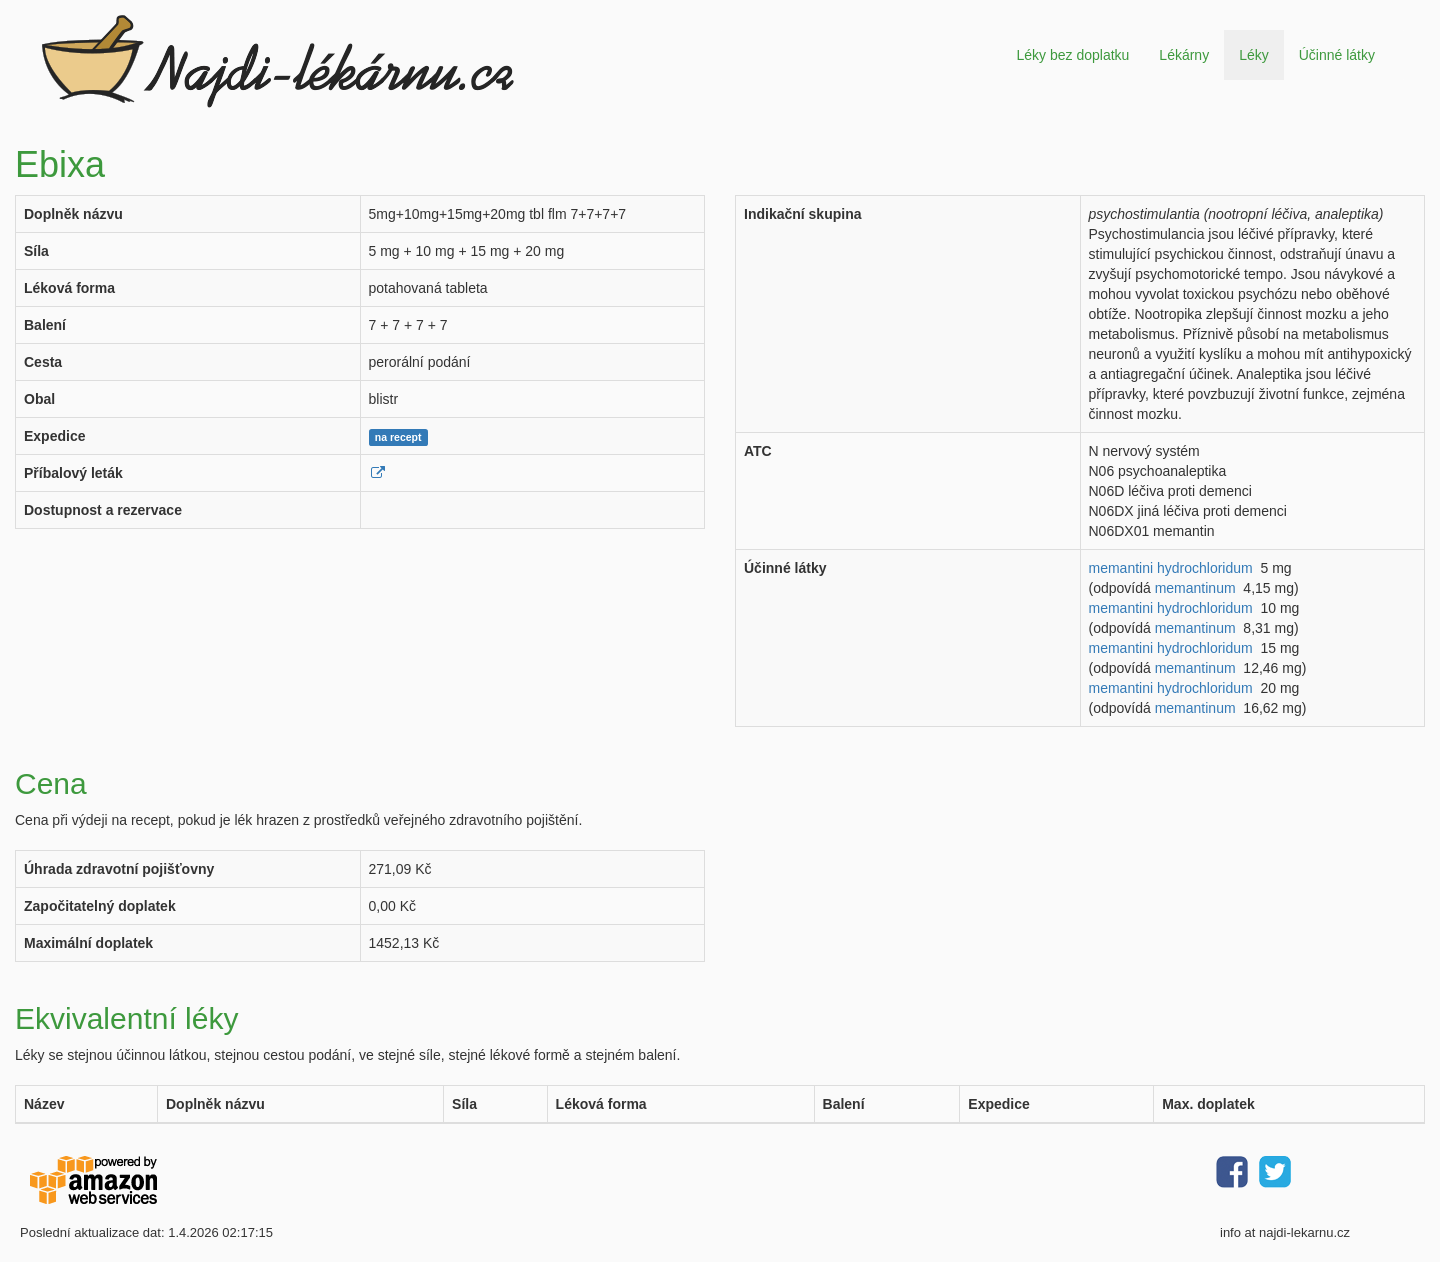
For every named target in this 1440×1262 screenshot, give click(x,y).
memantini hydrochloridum (1171, 568)
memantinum (1195, 588)
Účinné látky (1337, 55)
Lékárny (1184, 55)
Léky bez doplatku (1072, 55)
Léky (1254, 55)
